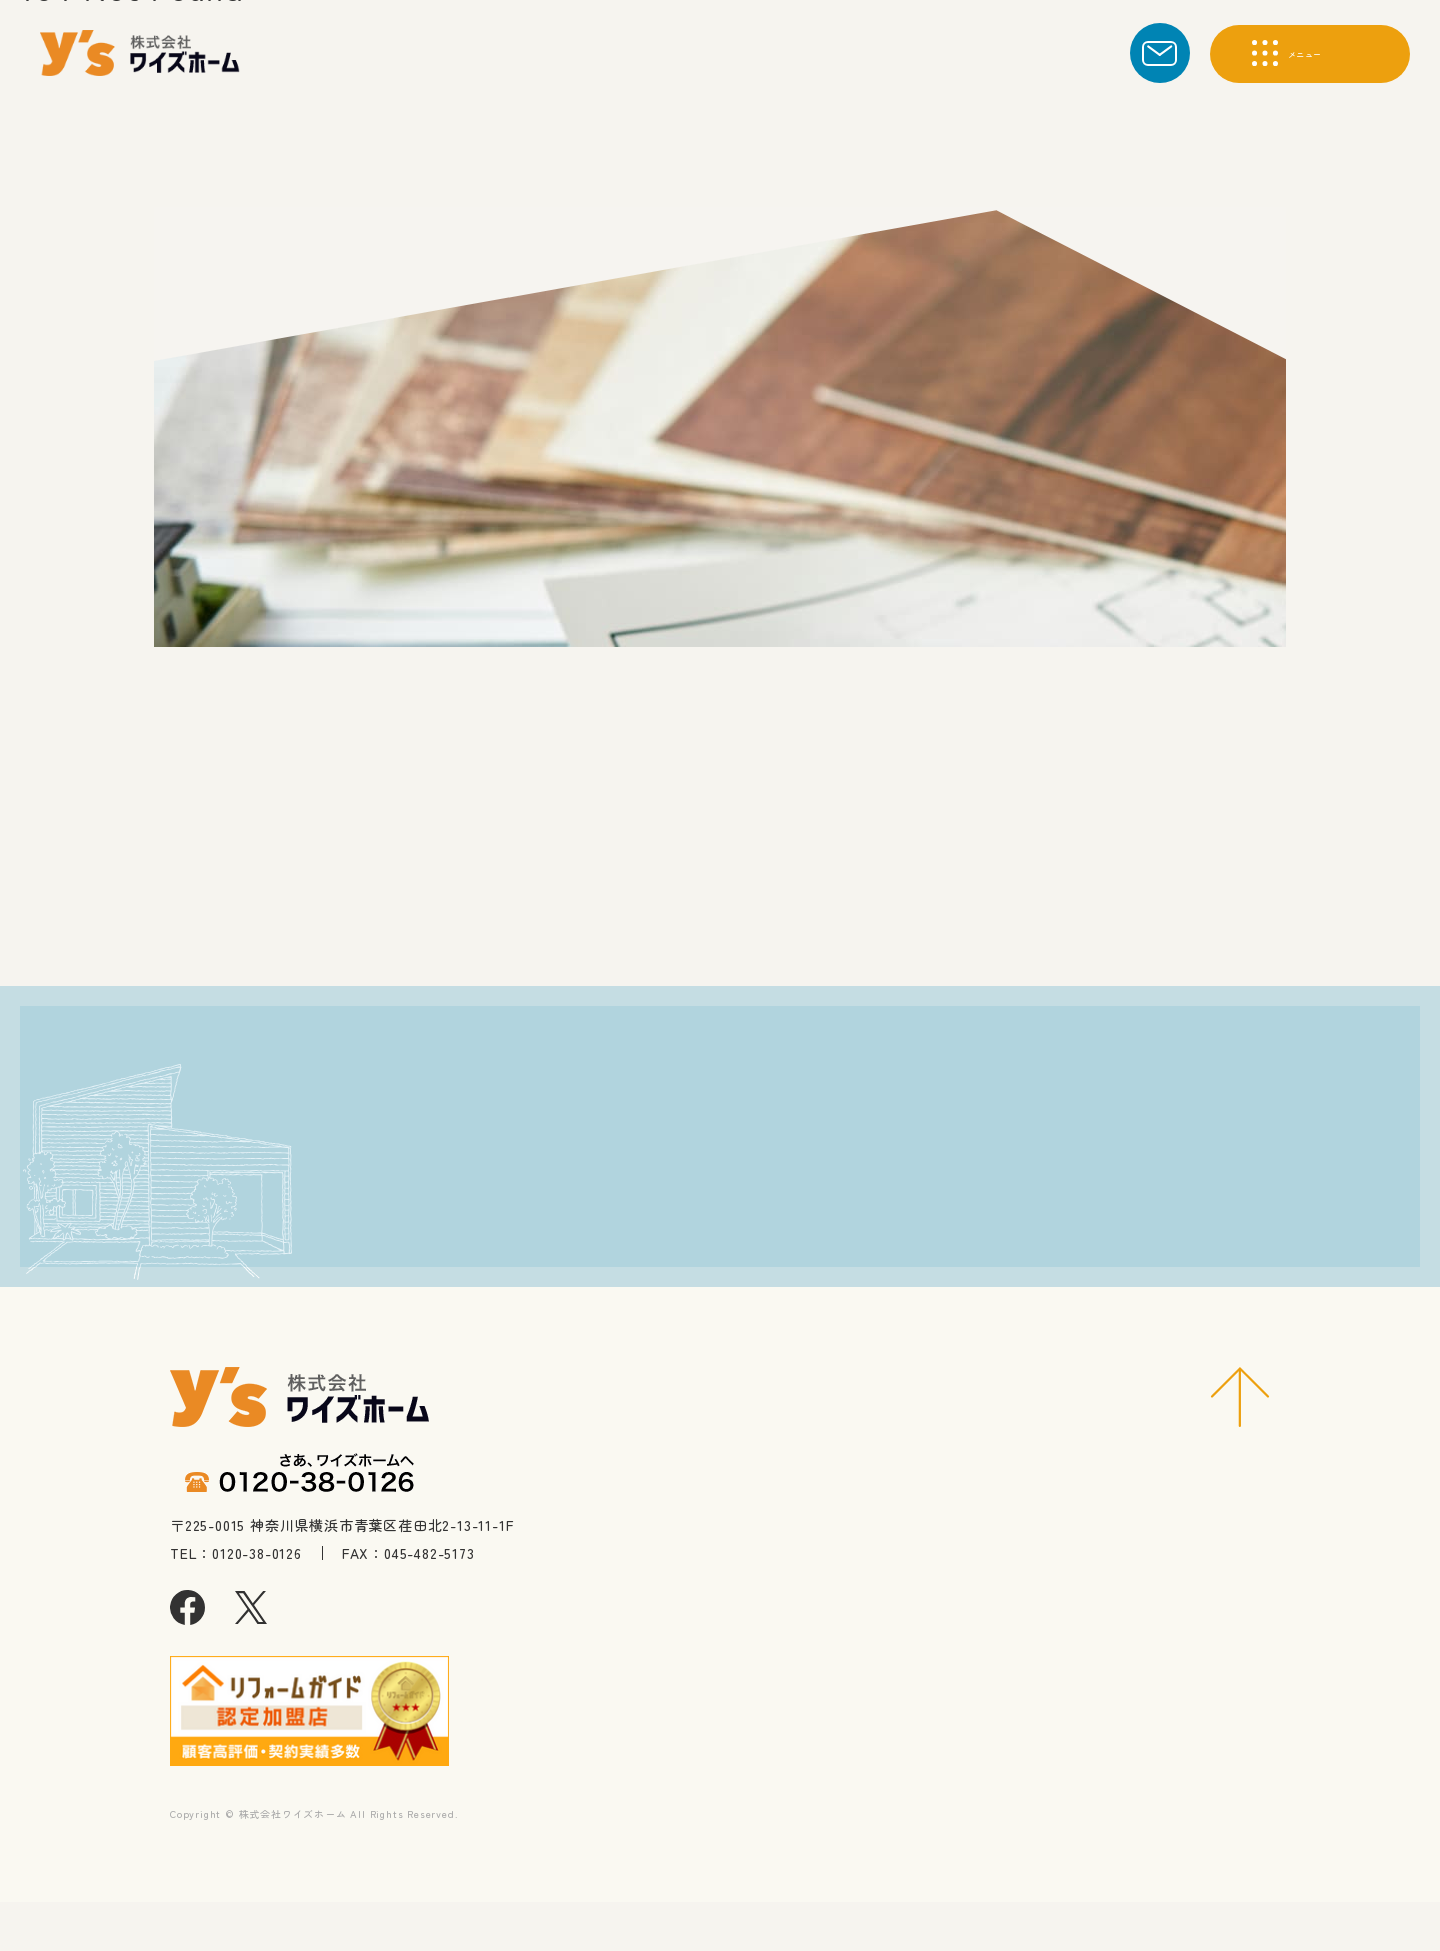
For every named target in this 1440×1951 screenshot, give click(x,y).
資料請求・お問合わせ (995, 1165)
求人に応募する (995, 1242)
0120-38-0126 (370, 1293)
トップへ (665, 917)
